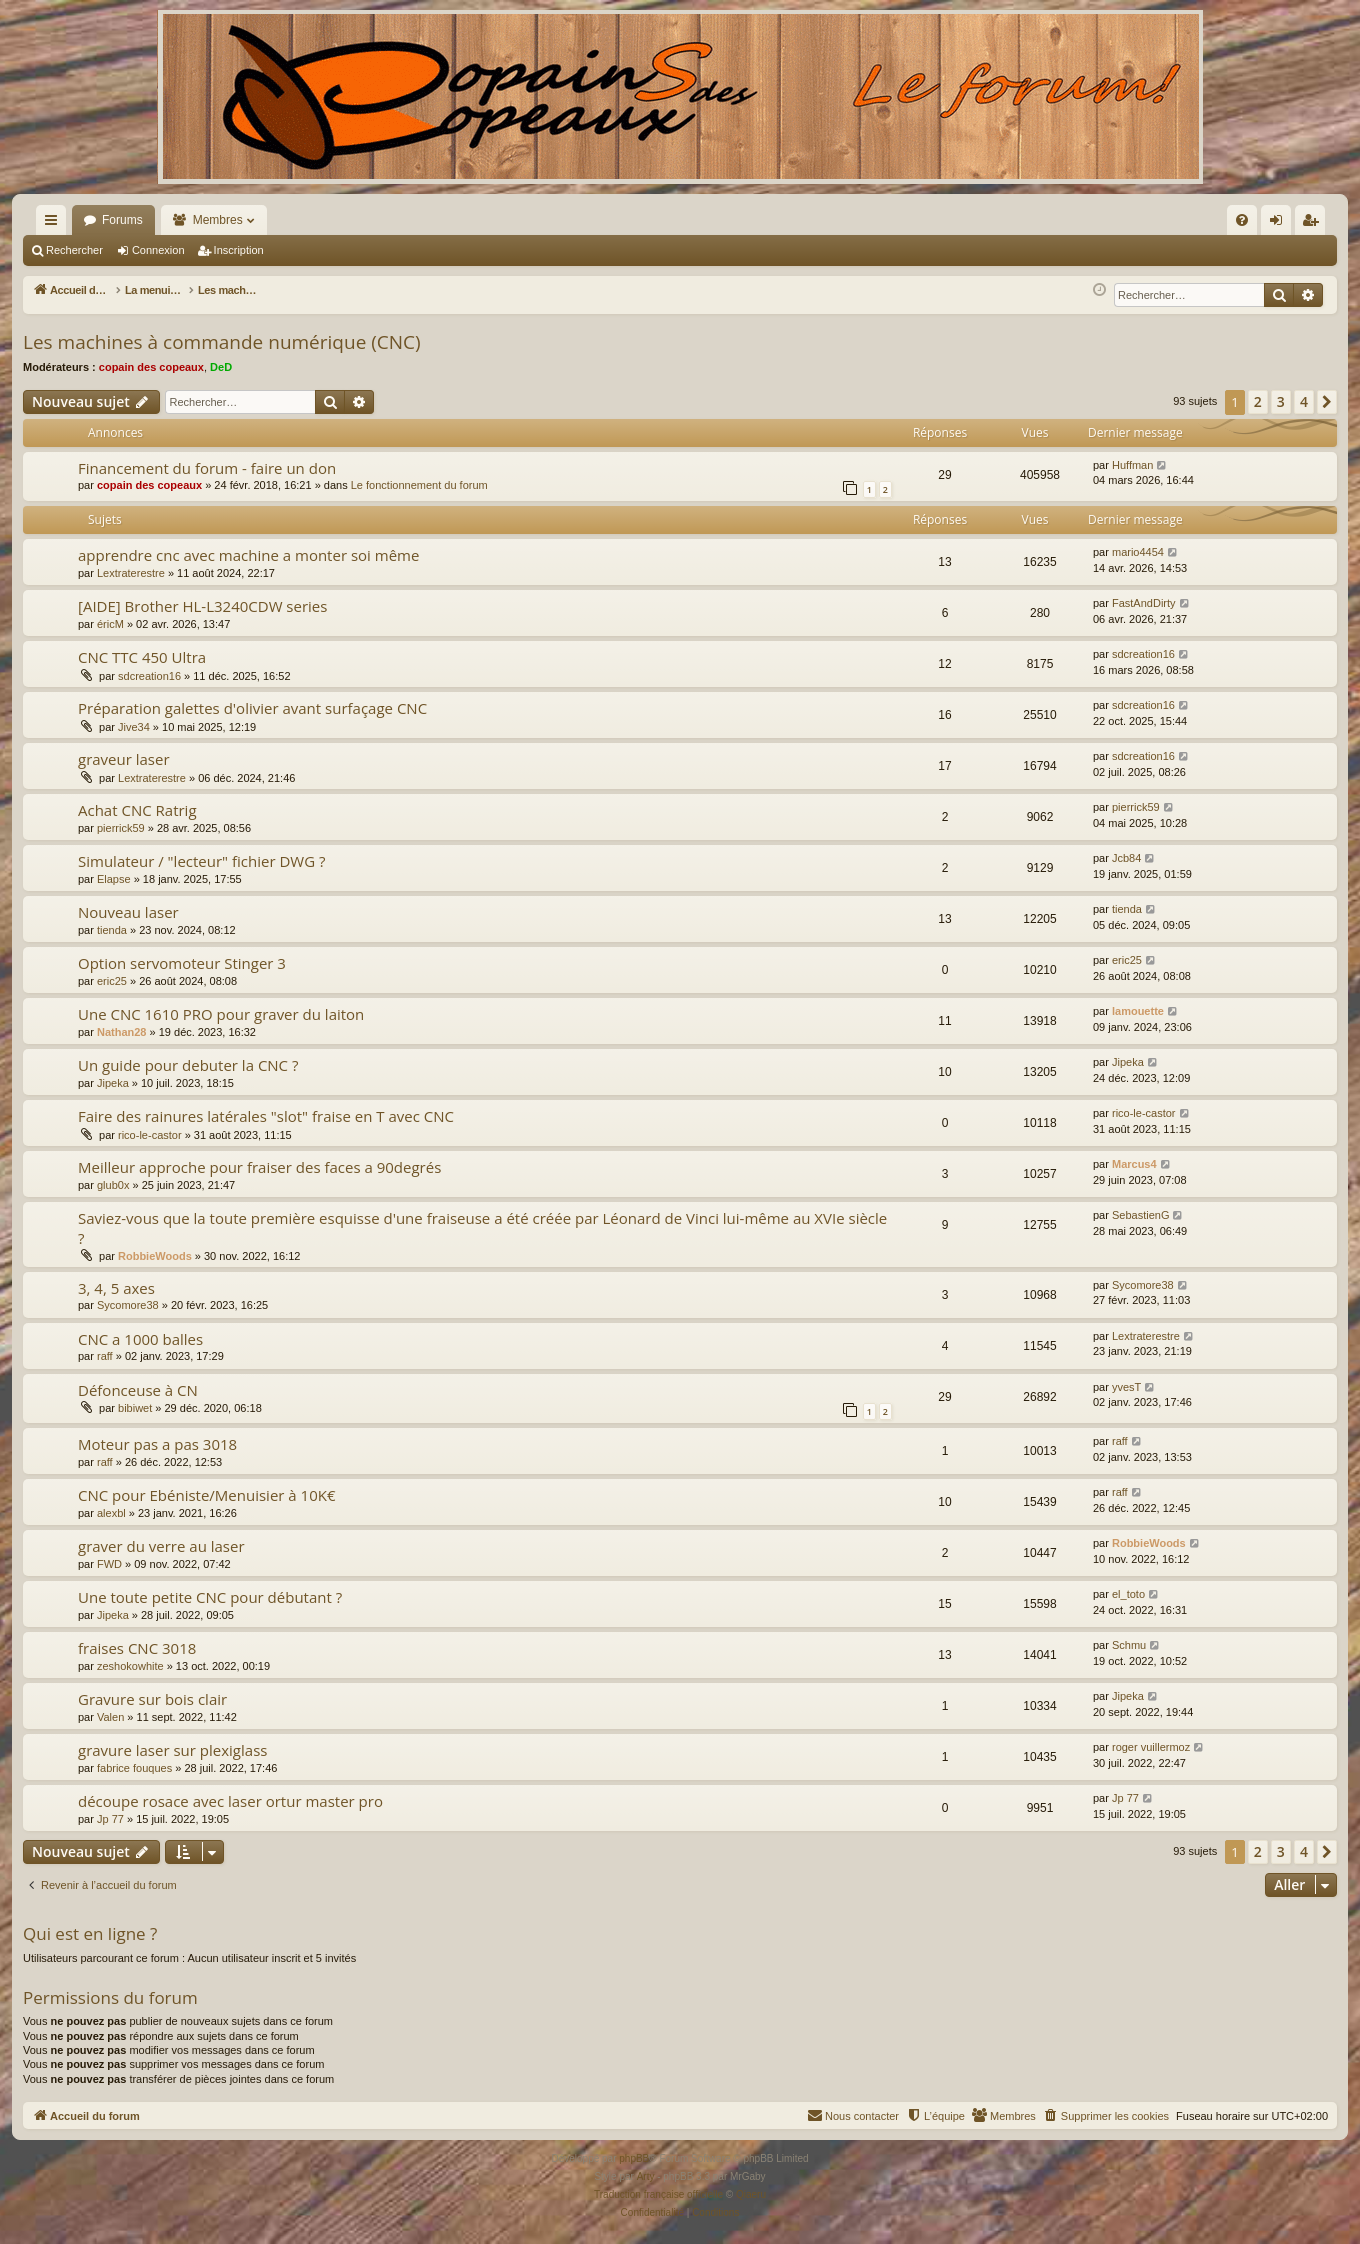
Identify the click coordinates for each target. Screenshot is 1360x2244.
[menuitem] (1027, 220)
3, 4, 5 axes (116, 1288)
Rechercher (74, 250)
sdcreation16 (149, 676)
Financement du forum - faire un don (207, 468)
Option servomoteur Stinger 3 (182, 963)
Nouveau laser (128, 912)
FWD (109, 1564)
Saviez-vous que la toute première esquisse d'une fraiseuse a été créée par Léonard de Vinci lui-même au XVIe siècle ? (482, 1227)
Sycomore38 (128, 1305)
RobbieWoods (155, 1256)
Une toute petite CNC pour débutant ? (210, 1597)
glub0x (113, 1185)
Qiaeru (751, 2194)
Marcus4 (1134, 1164)
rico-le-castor (150, 1135)
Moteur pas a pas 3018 (157, 1444)
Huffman (1132, 465)
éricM (110, 624)
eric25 (112, 981)
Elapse (114, 879)
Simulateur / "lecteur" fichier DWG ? (201, 861)
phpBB (634, 2158)
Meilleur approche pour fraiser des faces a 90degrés (259, 1167)
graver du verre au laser (161, 1546)
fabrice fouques (134, 1768)
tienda (112, 930)
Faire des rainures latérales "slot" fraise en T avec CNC (266, 1116)
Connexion (158, 250)
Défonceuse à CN (138, 1390)
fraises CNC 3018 (137, 1648)
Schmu (1129, 1645)
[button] (1327, 402)
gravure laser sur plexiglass (172, 1750)
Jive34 (134, 727)
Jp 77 (110, 1819)
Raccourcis (55, 224)
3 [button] (1281, 401)
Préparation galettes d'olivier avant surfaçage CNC (252, 708)
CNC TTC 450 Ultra (142, 657)
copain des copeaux (151, 367)
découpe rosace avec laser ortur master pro (230, 1801)
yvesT (1126, 1387)
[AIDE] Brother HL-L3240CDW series (202, 606)
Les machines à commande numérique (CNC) (222, 342)
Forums (122, 220)
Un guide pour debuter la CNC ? (188, 1065)
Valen (110, 1717)
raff (105, 1356)
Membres (218, 220)
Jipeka (113, 1083)
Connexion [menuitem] (1280, 224)
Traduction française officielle (658, 2194)
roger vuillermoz (1151, 1747)
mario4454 (1138, 552)
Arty (646, 2176)
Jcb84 (1126, 858)
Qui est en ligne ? (90, 1933)
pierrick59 (121, 828)
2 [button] (1258, 401)
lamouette (1138, 1011)
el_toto (1128, 1594)
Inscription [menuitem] (1314, 224)
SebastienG (1140, 1215)
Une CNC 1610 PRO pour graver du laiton (221, 1014)
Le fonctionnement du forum (419, 485)
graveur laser (124, 759)
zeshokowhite (130, 1666)
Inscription (239, 250)
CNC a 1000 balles (140, 1339)
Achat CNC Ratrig (137, 810)
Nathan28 (122, 1032)
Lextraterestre (131, 573)
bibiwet (135, 1408)
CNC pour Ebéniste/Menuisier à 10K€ (206, 1495)
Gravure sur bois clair (152, 1699)
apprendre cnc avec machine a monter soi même (248, 555)
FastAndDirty (1144, 603)
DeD (221, 367)
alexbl (111, 1513)
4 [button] (1304, 401)
